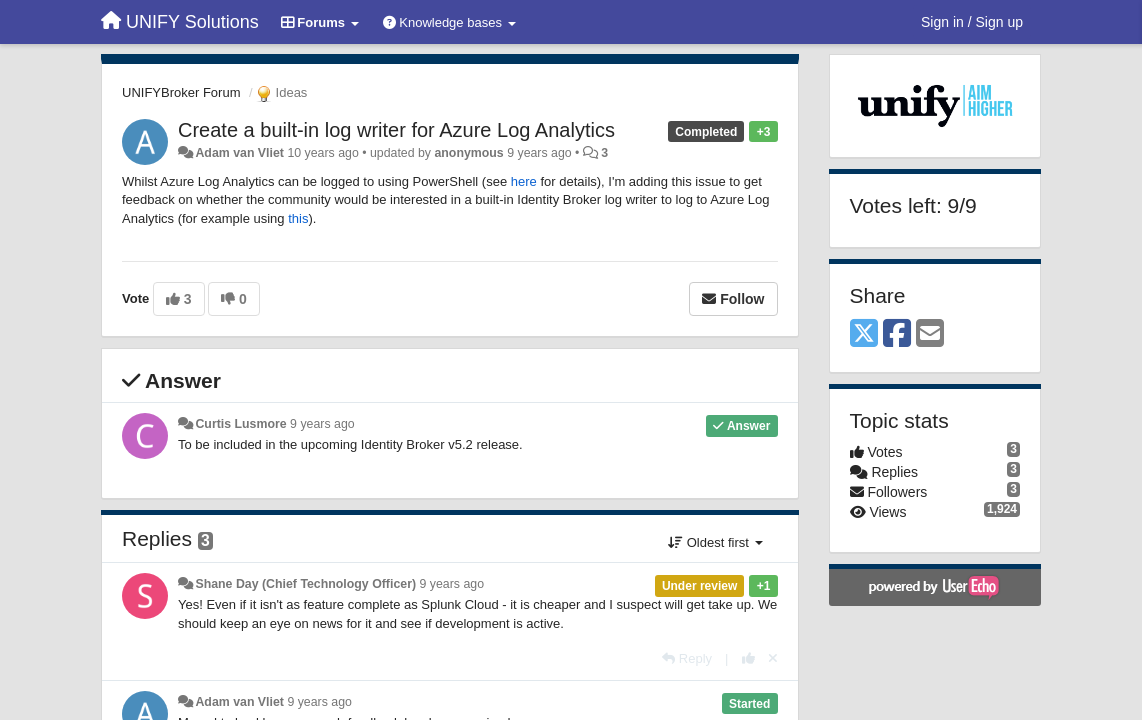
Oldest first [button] (715, 542)
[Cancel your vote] (773, 658)
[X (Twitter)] (864, 334)
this (298, 218)
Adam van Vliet (239, 153)
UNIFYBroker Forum (181, 92)
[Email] (930, 334)
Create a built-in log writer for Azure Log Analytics (396, 130)
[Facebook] (897, 334)
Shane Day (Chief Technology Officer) (305, 584)
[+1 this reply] (748, 658)
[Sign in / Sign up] (972, 22)
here (524, 181)
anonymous (468, 153)
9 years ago (322, 424)
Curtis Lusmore (240, 424)
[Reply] (687, 658)
